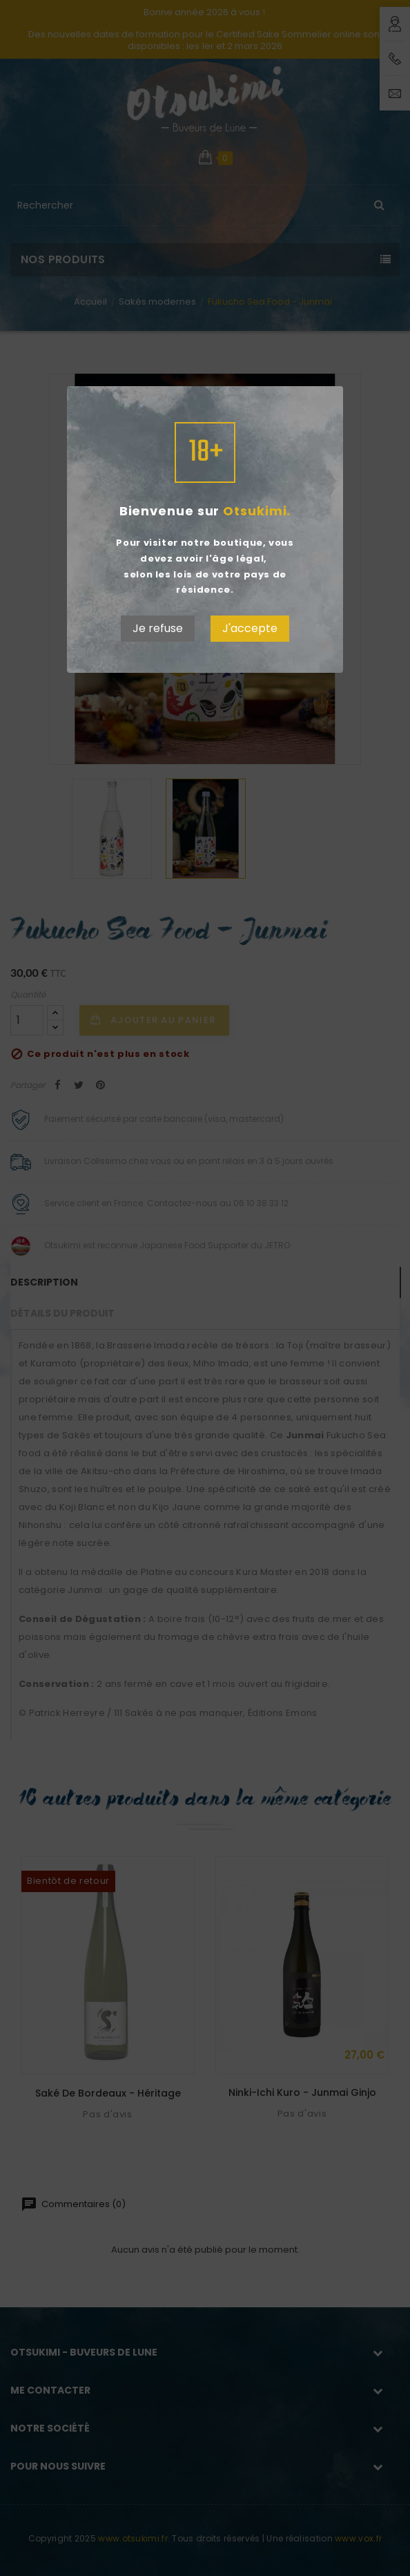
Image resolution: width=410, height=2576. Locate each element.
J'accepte (249, 628)
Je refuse (158, 628)
